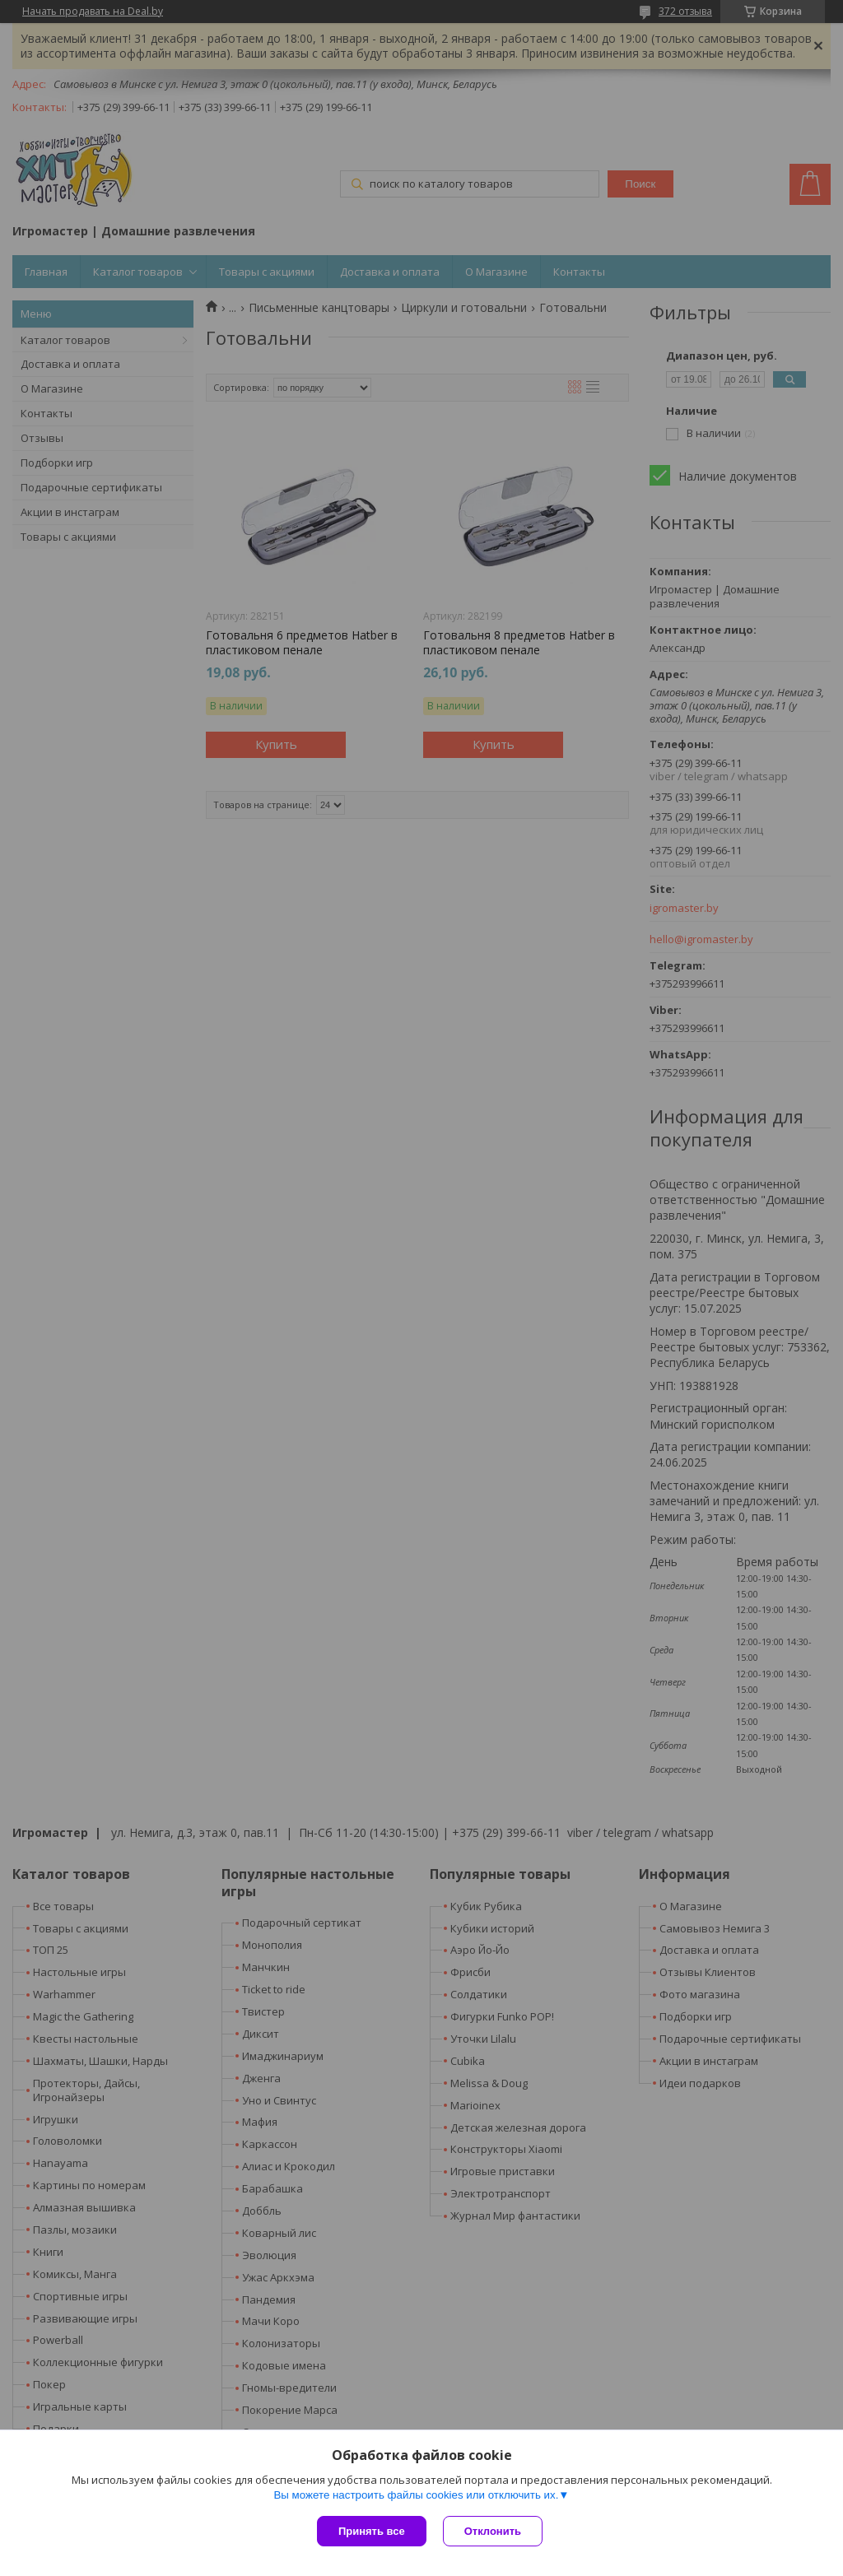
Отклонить (492, 2531)
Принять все (371, 2531)
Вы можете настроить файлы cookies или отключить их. (415, 2495)
